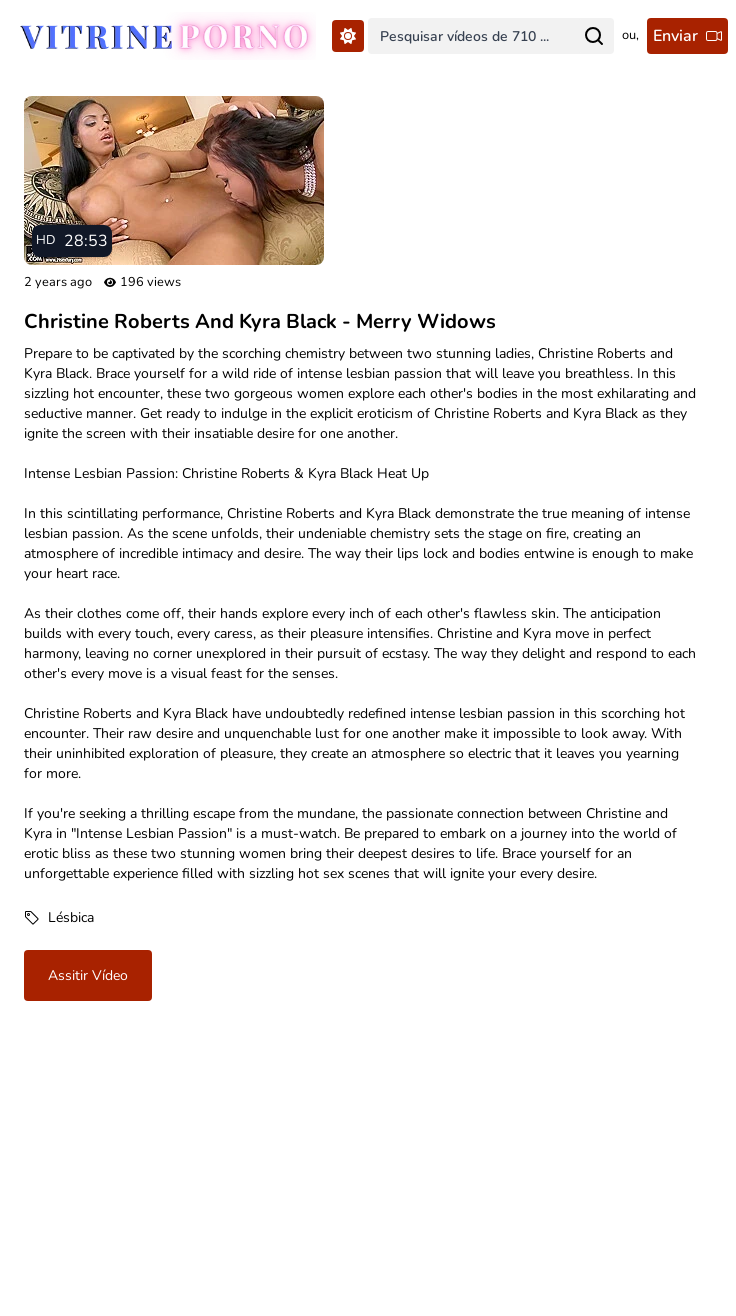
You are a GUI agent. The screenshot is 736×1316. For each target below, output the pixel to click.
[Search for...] (594, 36)
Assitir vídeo (88, 975)
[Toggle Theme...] (348, 36)
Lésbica (71, 917)
